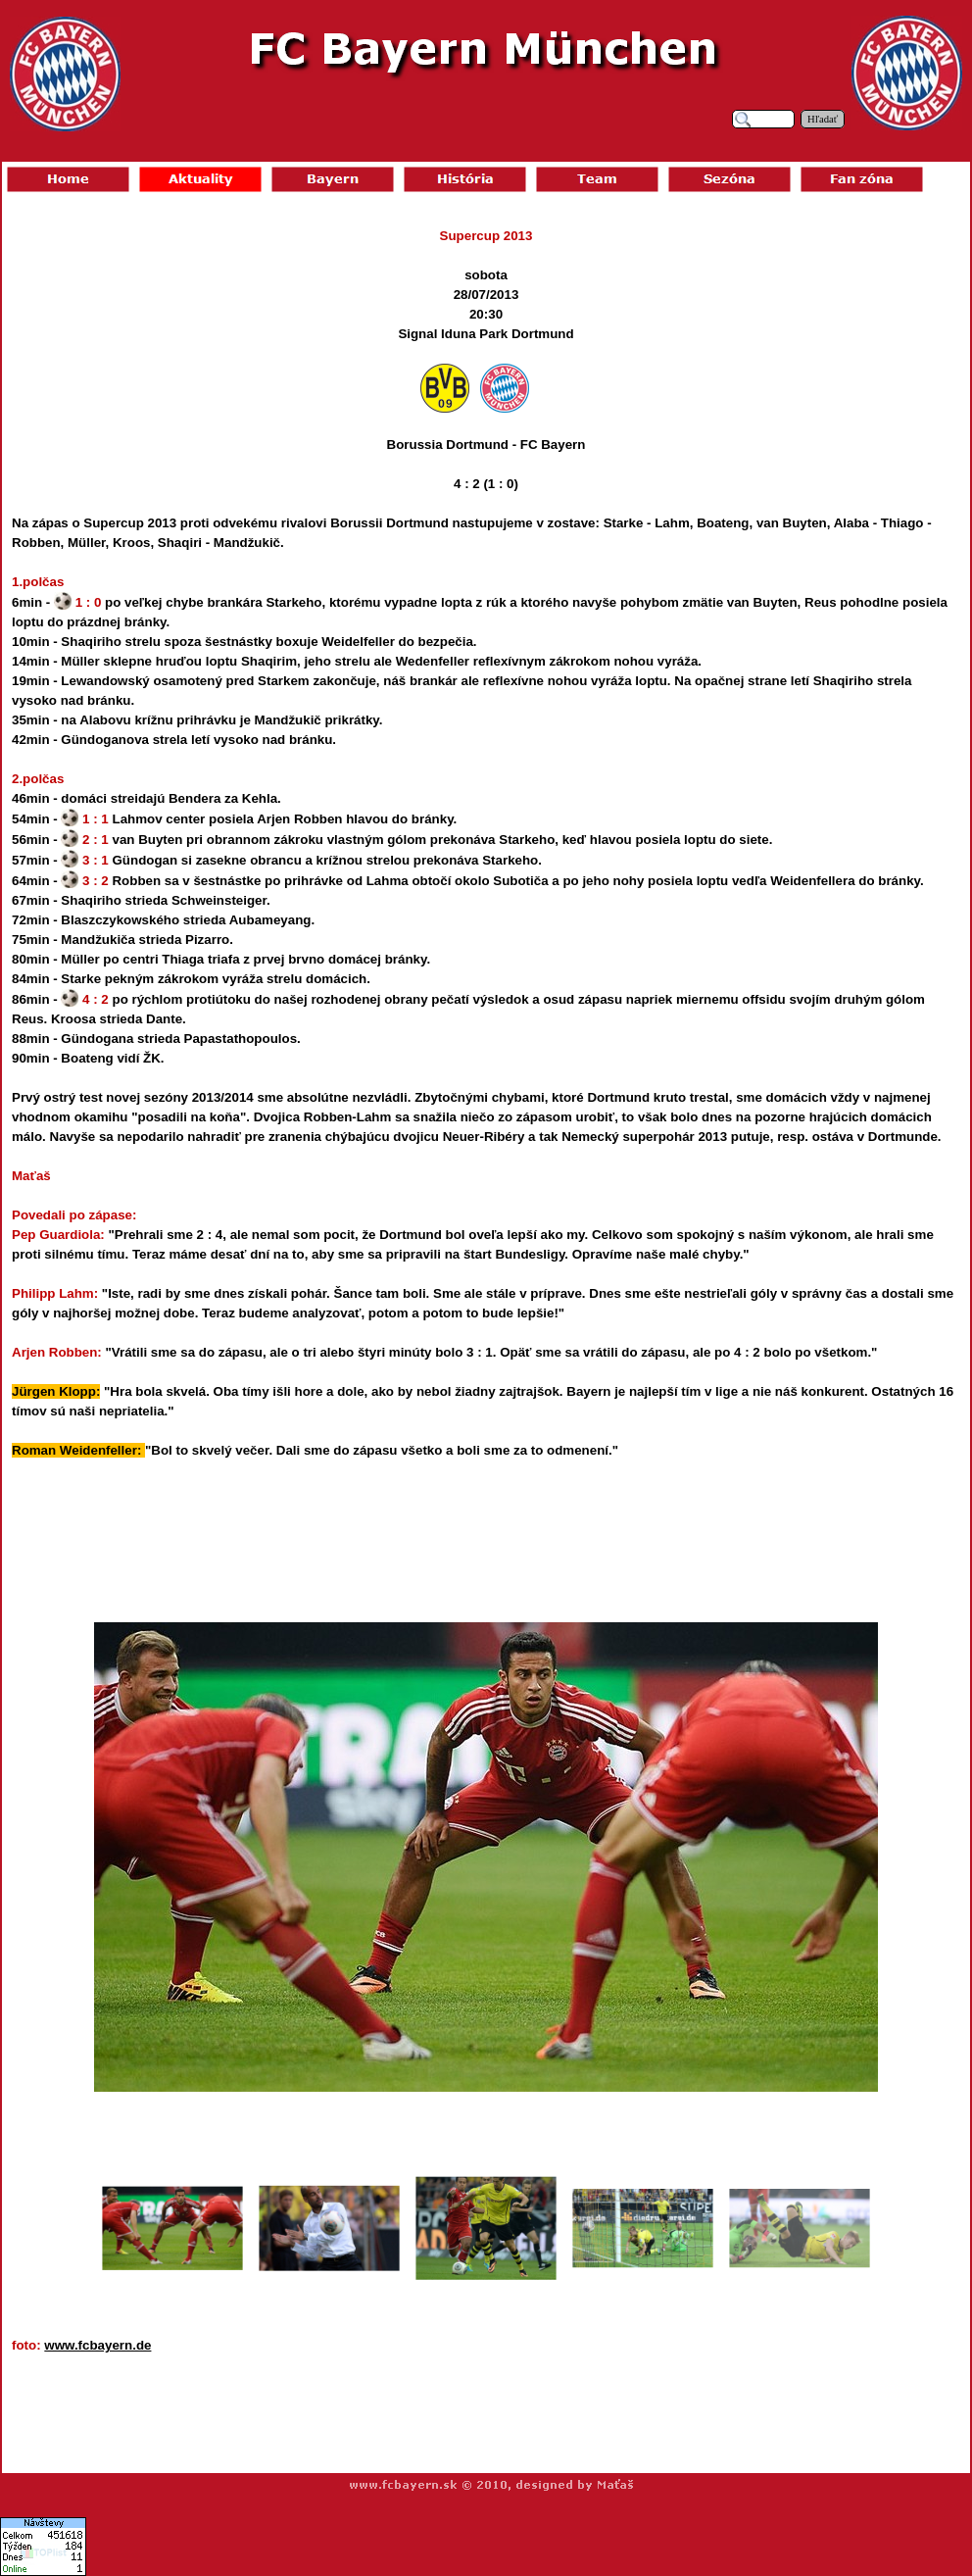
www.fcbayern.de (97, 2345)
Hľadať (822, 119)
